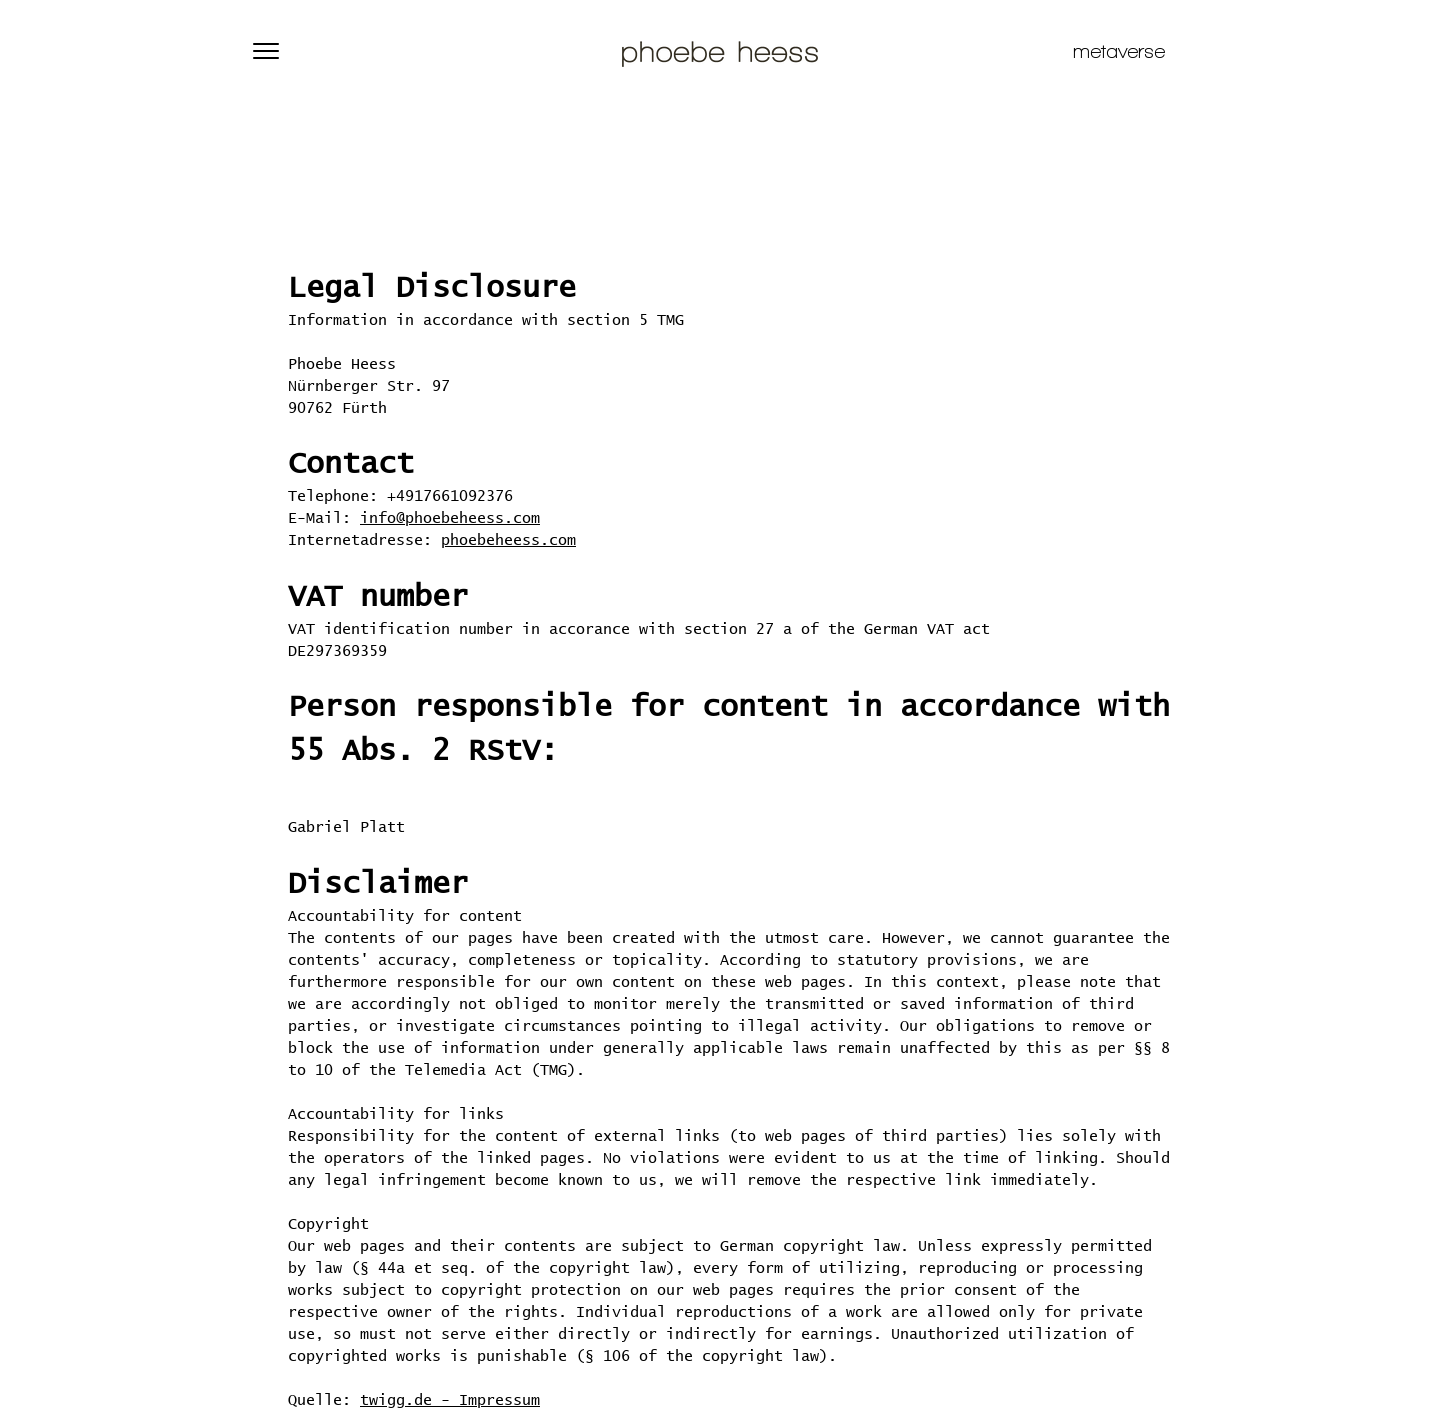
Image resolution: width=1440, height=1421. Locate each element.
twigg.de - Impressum (450, 1400)
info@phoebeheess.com (450, 518)
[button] (266, 51)
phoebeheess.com (508, 540)
